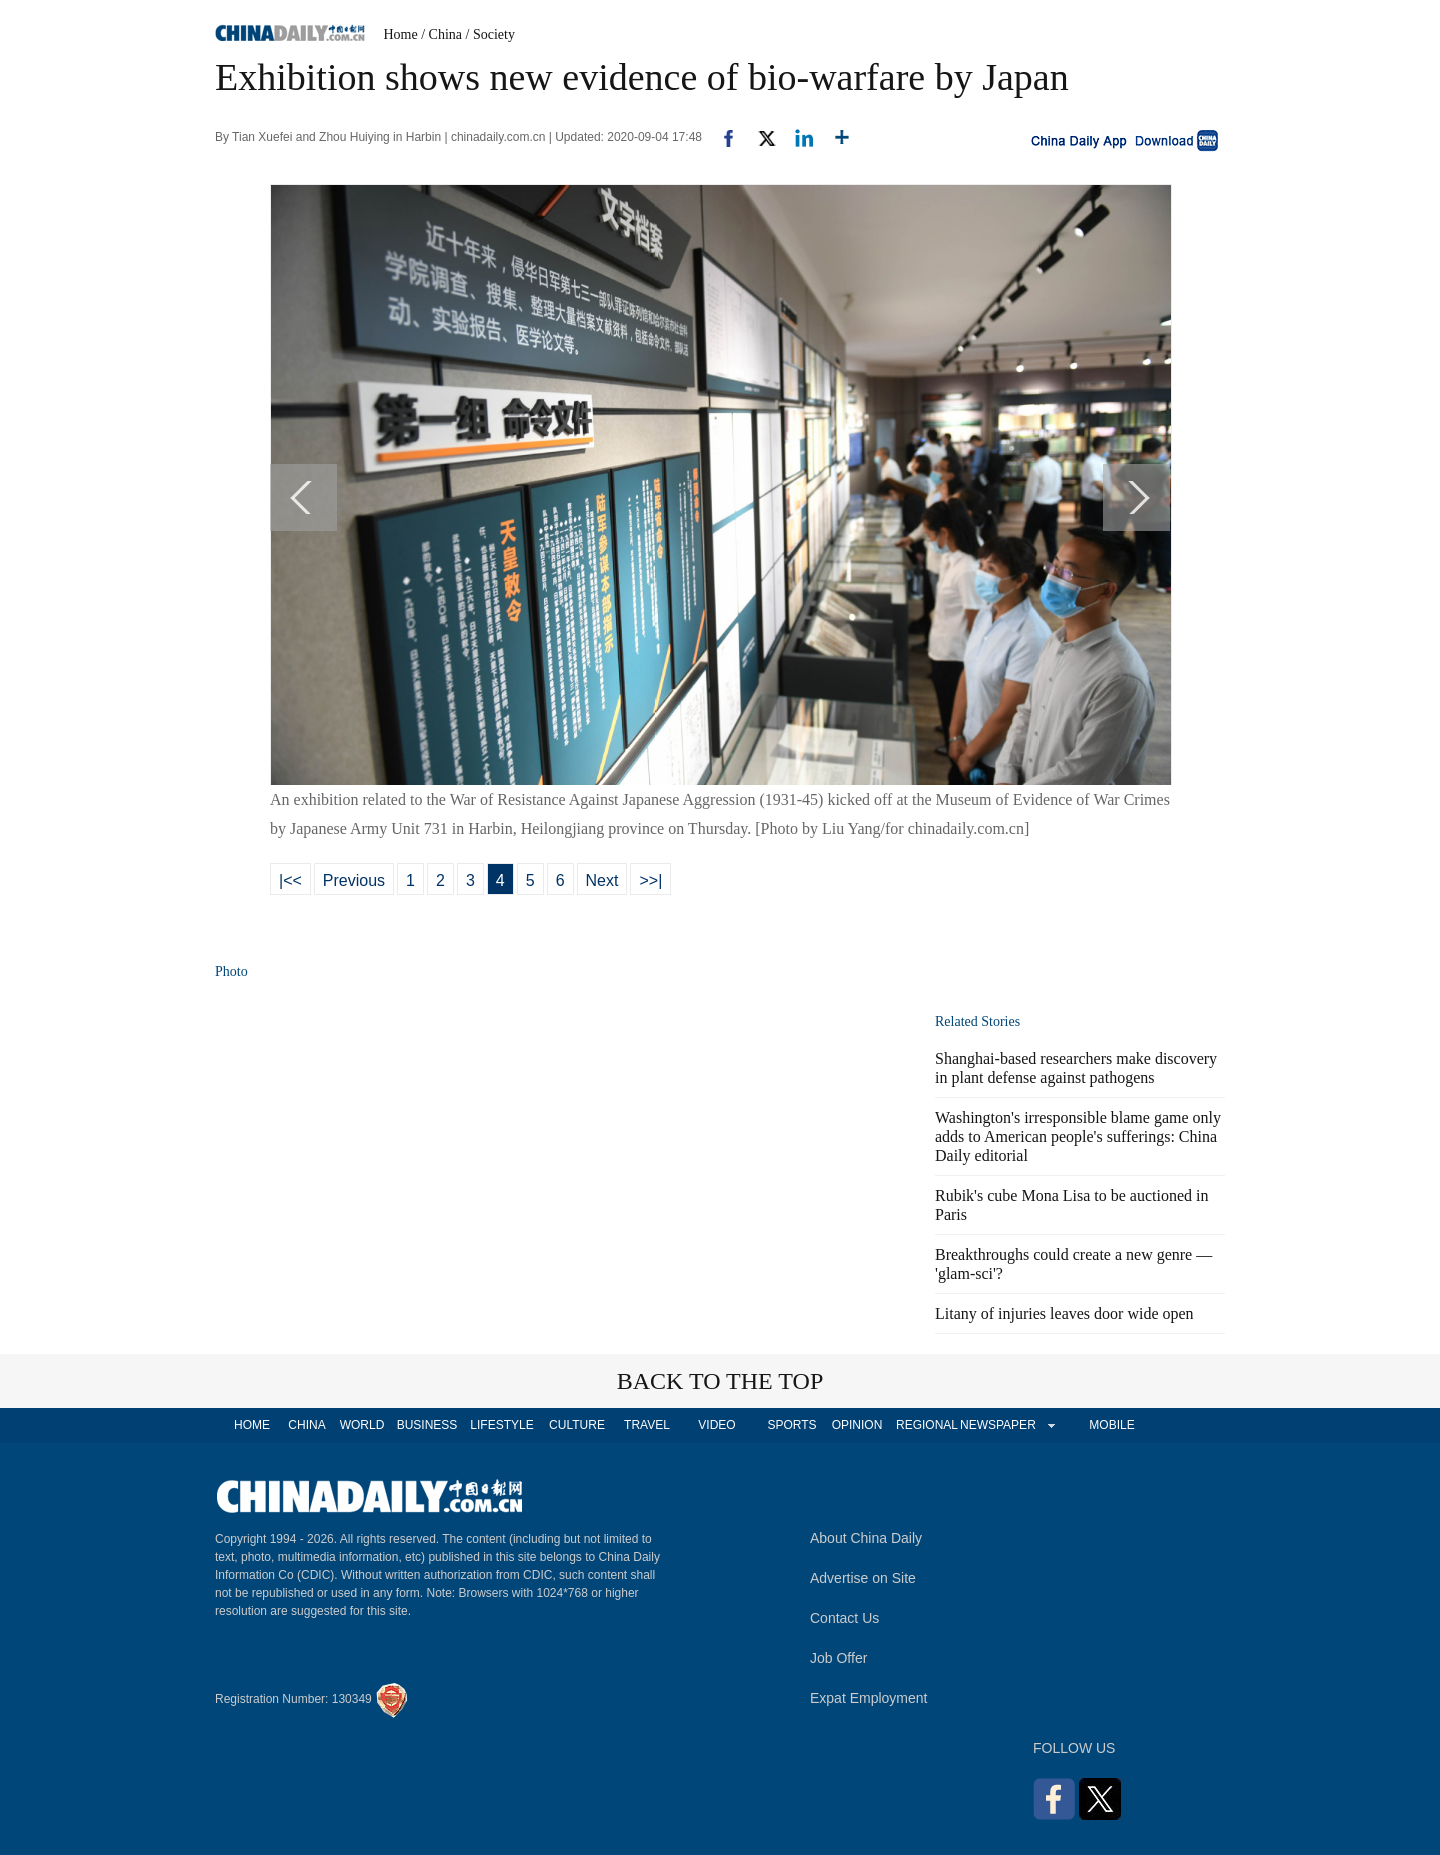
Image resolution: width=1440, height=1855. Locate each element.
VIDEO (716, 1425)
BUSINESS (427, 1425)
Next (602, 880)
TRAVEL (647, 1425)
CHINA (306, 1425)
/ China (441, 34)
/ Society (490, 34)
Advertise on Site (863, 1578)
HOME (252, 1425)
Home (401, 34)
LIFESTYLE (501, 1425)
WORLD (362, 1425)
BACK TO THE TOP (720, 1381)
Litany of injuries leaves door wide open (1064, 1313)
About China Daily (866, 1538)
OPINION (857, 1425)
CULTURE (577, 1425)
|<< (290, 880)
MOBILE (1111, 1425)
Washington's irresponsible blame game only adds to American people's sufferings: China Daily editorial (1078, 1136)
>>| (650, 880)
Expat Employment (869, 1698)
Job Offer (838, 1658)
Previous (354, 880)
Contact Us (844, 1618)
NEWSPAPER (997, 1425)
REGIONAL (927, 1425)
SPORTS (791, 1425)
